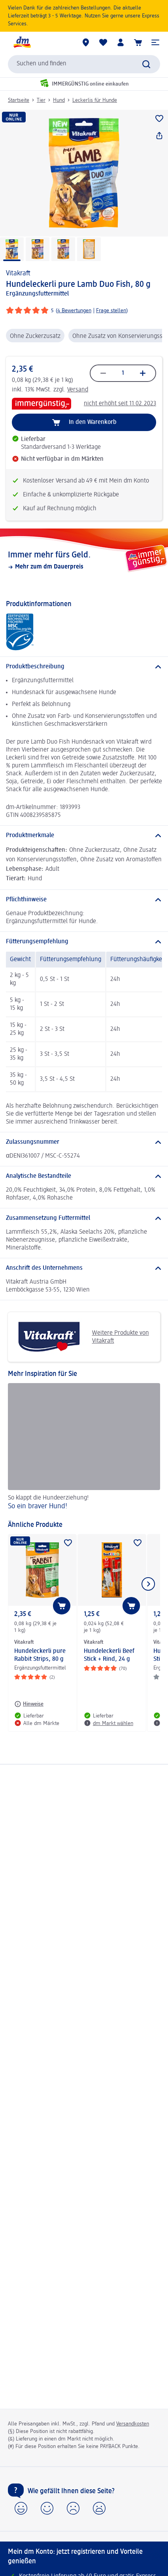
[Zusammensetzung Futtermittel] (84, 1218)
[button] (155, 42)
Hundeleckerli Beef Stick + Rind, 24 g (109, 1655)
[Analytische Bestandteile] (84, 1176)
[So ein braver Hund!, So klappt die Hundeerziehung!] (84, 1448)
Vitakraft (18, 273)
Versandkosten (132, 2424)
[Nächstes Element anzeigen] (148, 1584)
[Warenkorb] (138, 42)
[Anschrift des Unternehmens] (84, 1268)
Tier (41, 100)
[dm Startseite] (22, 42)
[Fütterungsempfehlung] (84, 942)
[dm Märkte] (86, 42)
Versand (77, 390)
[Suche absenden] (146, 64)
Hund (59, 100)
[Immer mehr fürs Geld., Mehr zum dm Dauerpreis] (84, 560)
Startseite (18, 100)
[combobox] (84, 64)
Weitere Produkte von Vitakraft (81, 1336)
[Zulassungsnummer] (84, 1142)
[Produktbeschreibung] (84, 667)
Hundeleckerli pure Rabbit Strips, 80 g (40, 1655)
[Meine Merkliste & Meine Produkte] (103, 42)
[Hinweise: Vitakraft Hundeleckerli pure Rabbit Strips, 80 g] (28, 1704)
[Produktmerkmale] (84, 835)
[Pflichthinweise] (84, 900)
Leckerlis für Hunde (94, 100)
